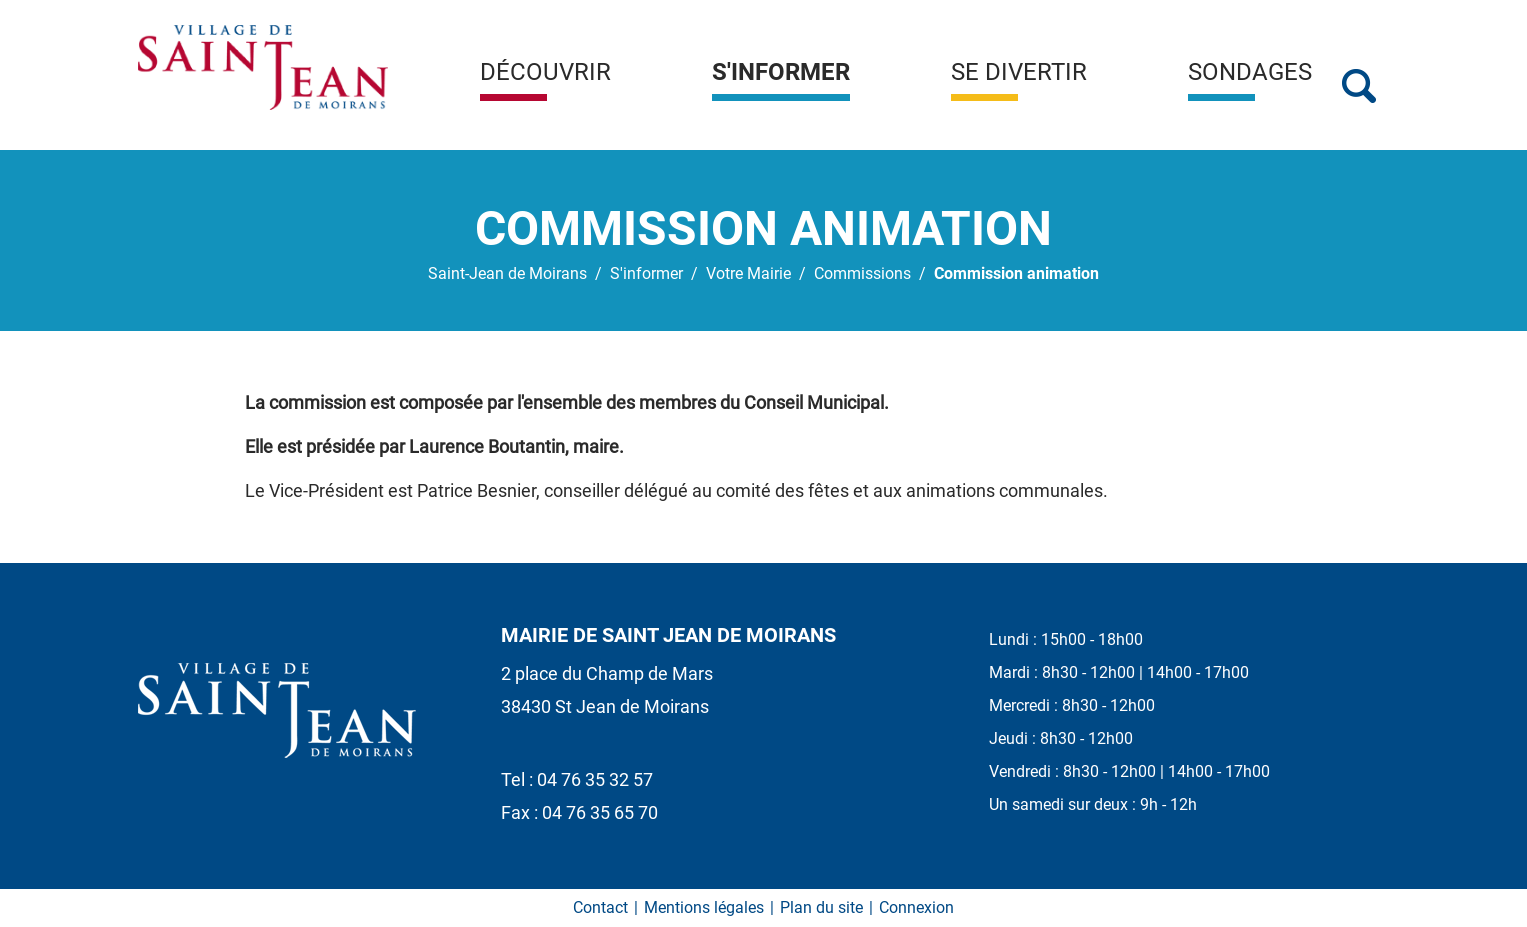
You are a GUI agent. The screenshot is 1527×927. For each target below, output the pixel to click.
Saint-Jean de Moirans (507, 273)
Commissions (862, 273)
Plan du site (821, 907)
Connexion (916, 907)
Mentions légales (704, 907)
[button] (545, 80)
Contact (600, 907)
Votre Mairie (748, 273)
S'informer (646, 273)
